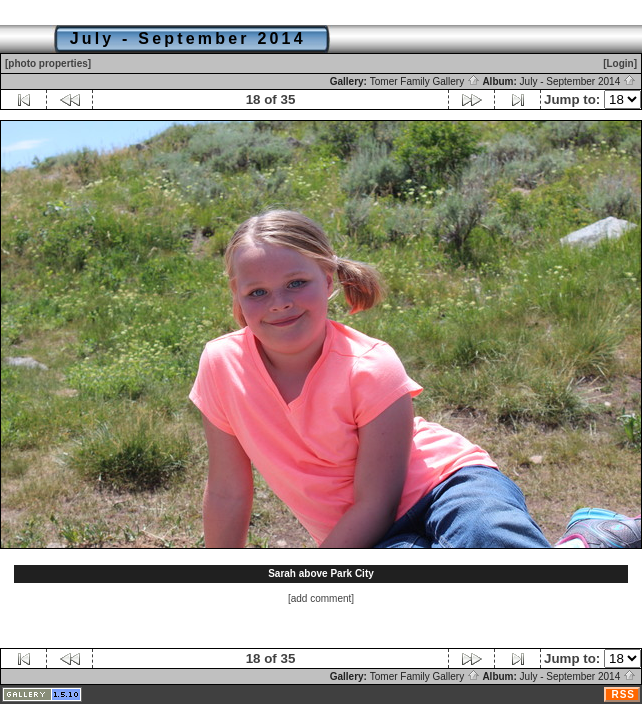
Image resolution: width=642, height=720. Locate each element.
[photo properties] (48, 63)
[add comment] (321, 598)
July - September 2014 (578, 81)
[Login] (620, 63)
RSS (623, 694)
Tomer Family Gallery (425, 81)
